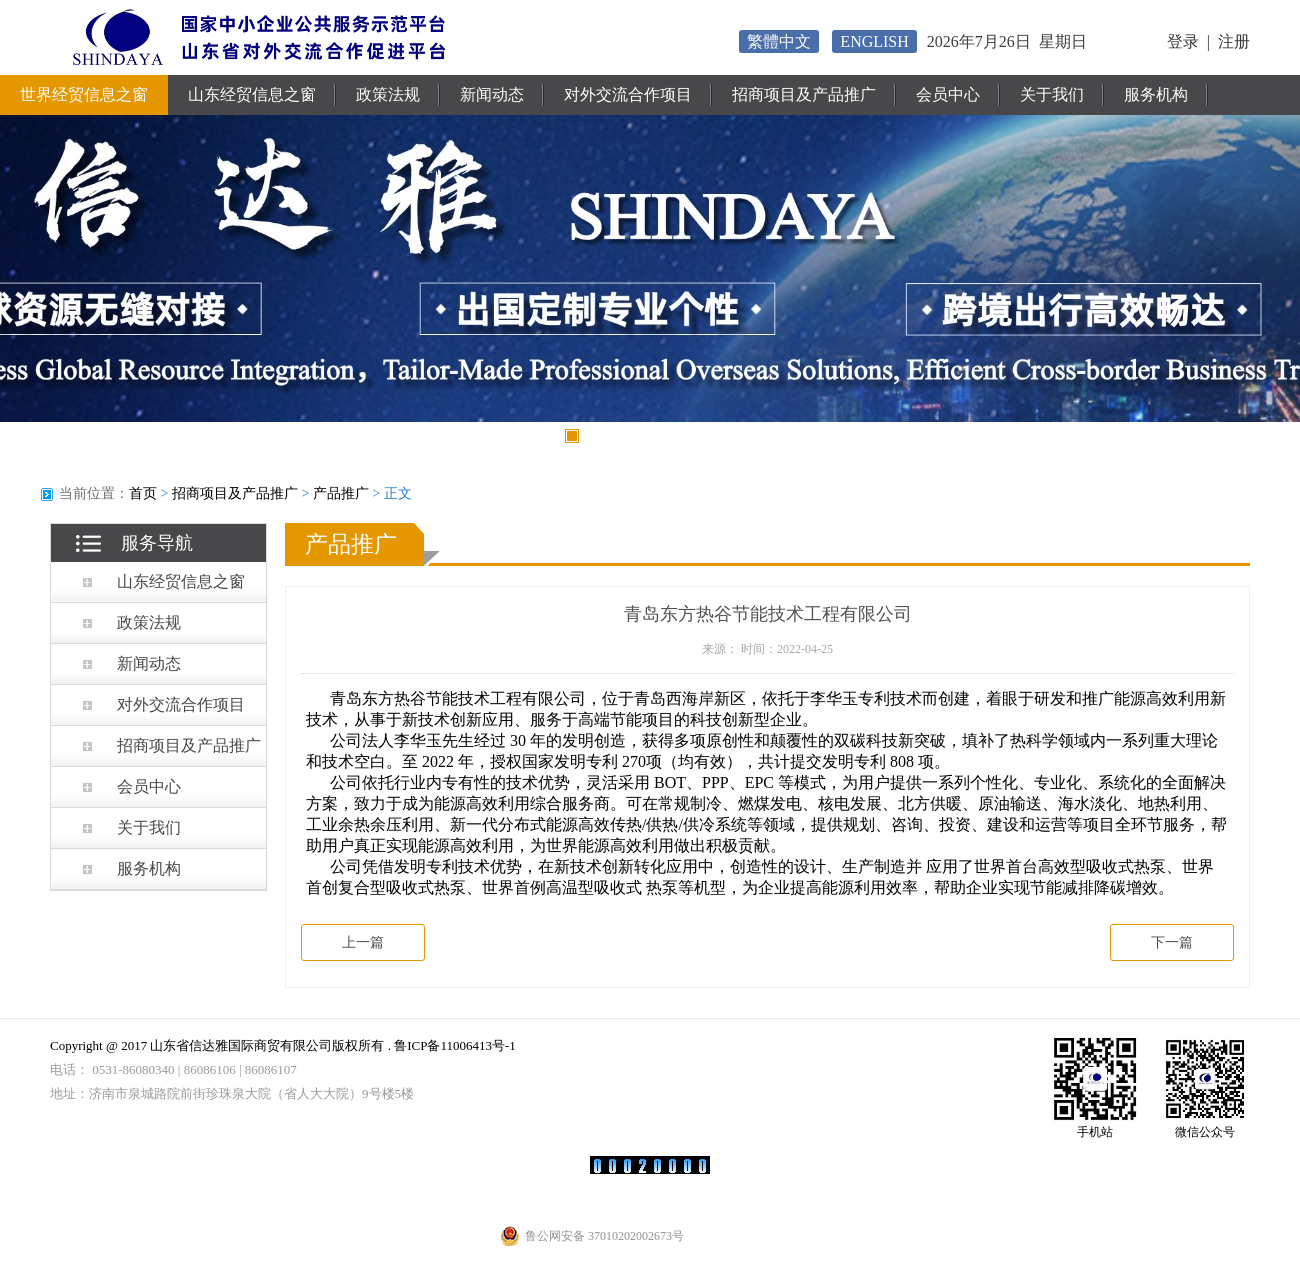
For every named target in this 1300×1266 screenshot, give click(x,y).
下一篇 (1172, 942)
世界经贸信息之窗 (84, 94)
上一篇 (363, 942)
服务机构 (1156, 94)
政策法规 (388, 94)
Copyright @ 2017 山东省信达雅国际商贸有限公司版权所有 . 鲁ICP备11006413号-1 (283, 1045)
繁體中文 (779, 41)
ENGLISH (874, 41)
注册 (1234, 41)
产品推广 (341, 493)
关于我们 (1052, 94)
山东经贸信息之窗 (252, 94)
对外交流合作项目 (628, 94)
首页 (143, 493)
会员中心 (948, 94)
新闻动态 (492, 94)
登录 (1183, 41)
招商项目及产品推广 (804, 94)
